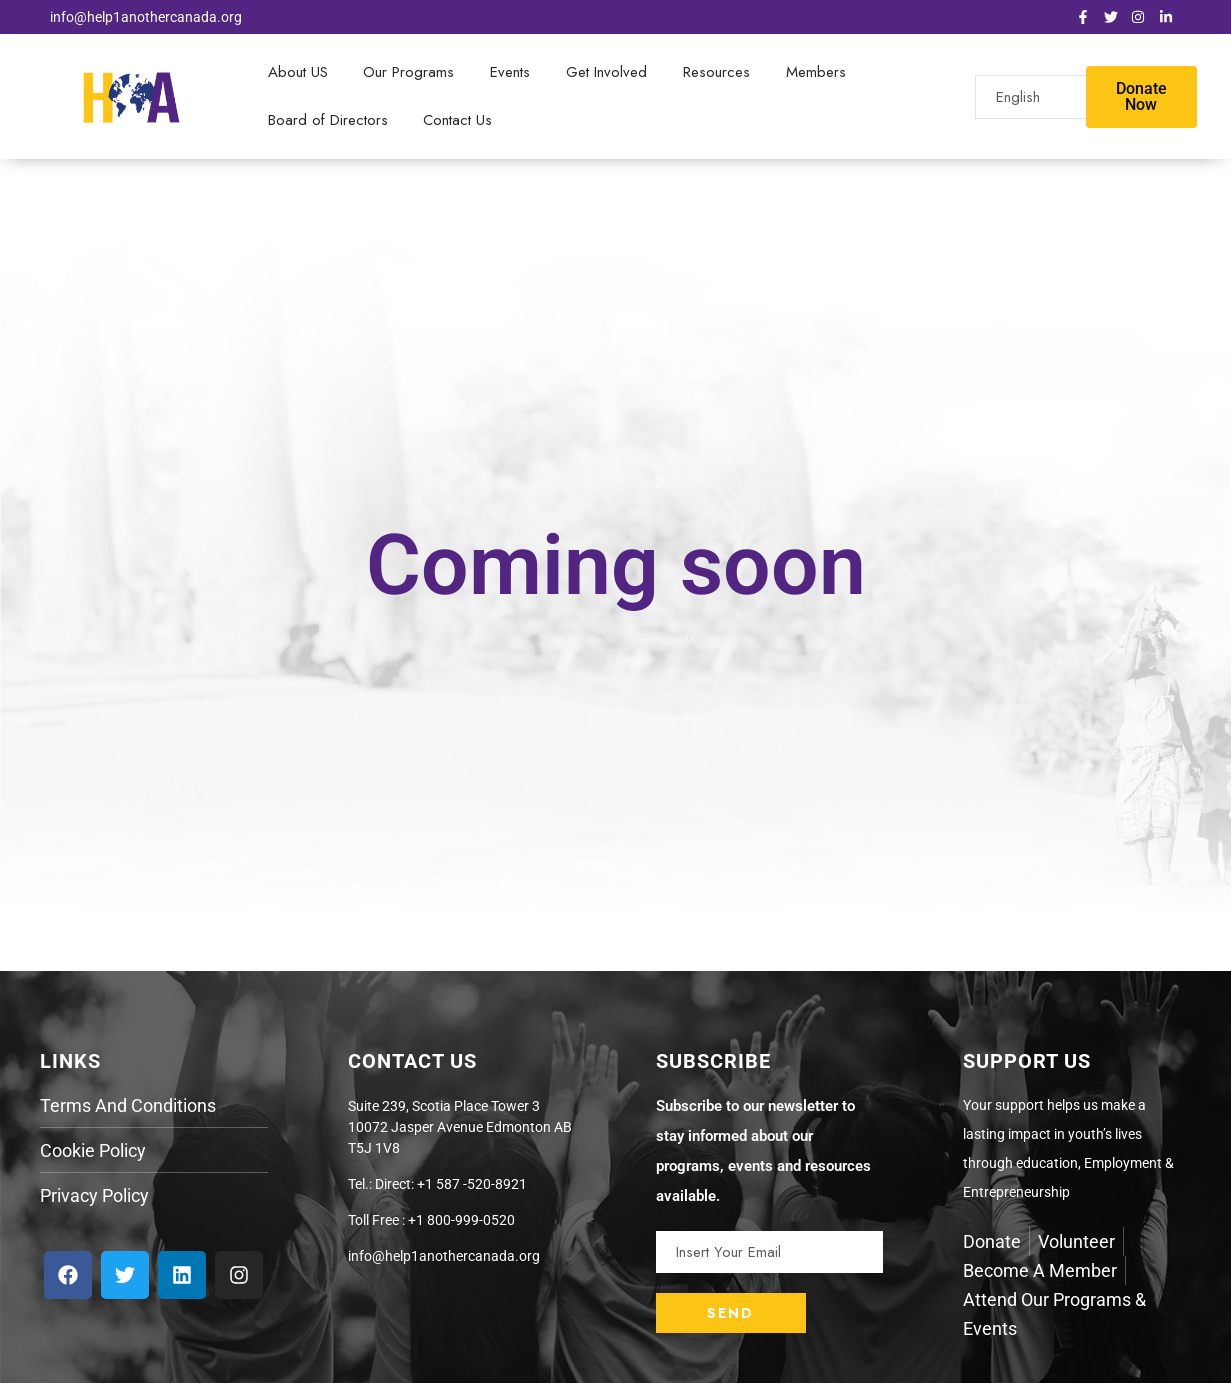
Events (508, 73)
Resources (712, 73)
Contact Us (456, 122)
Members (811, 73)
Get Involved (603, 73)
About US (297, 73)
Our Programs (407, 73)
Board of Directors (327, 122)
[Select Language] (1058, 98)
